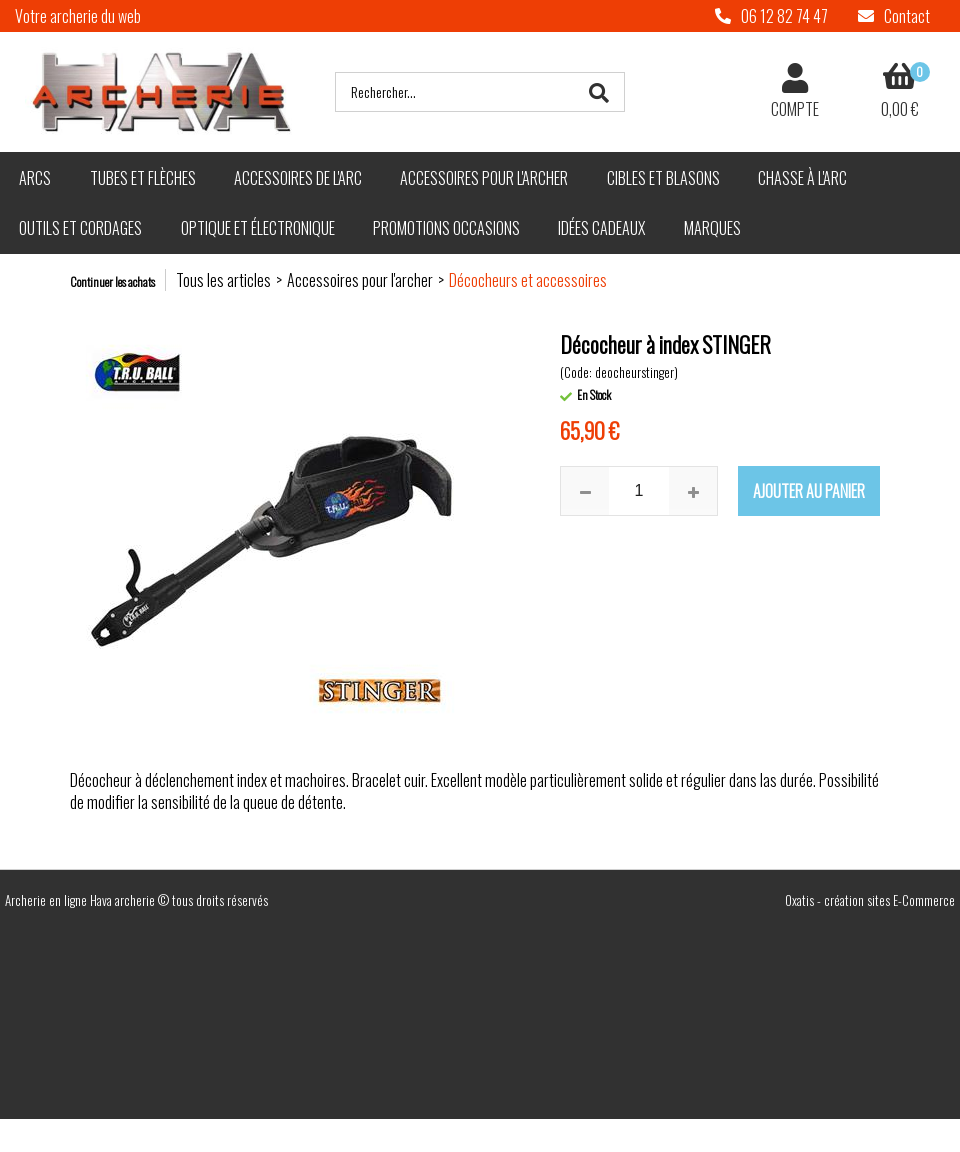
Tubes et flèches (143, 178)
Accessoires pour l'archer (484, 178)
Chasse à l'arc (802, 178)
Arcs (35, 178)
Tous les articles (223, 280)
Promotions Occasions (446, 228)
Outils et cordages (80, 228)
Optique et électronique (258, 228)
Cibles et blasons (663, 178)
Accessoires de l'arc (298, 178)
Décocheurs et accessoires (528, 280)
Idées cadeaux (601, 228)
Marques (712, 228)
